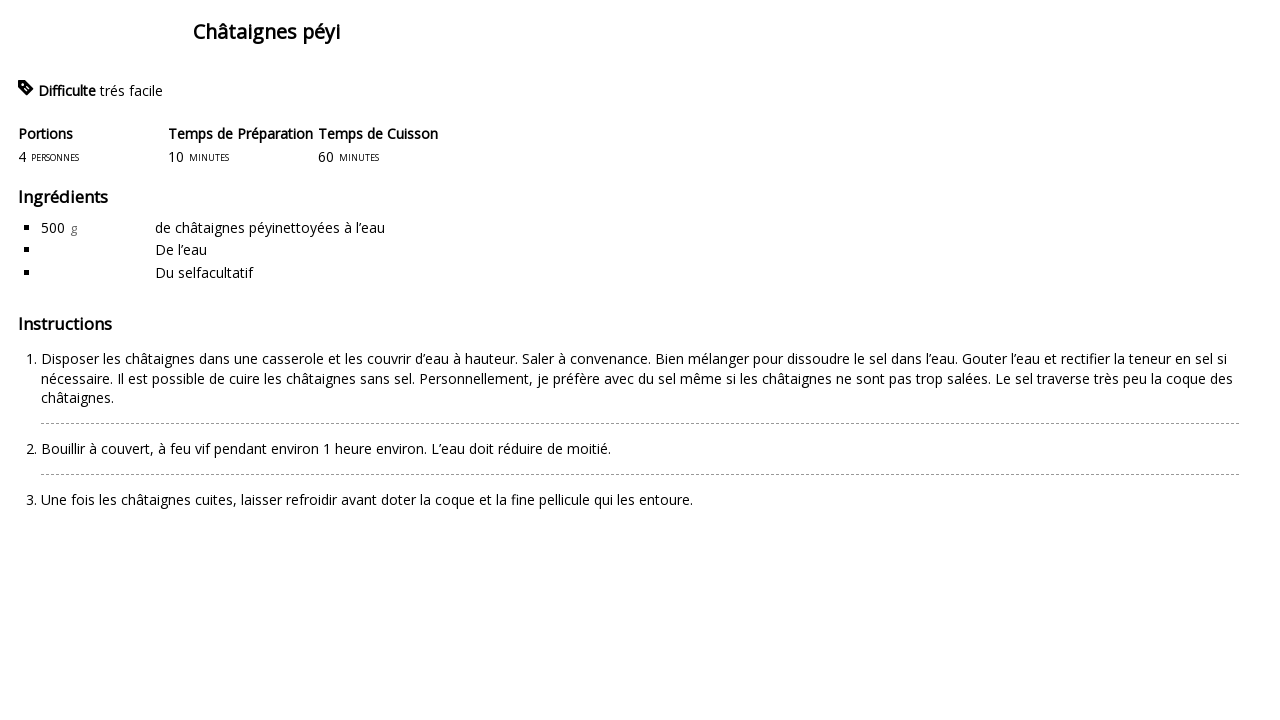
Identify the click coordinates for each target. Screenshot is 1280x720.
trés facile (131, 90)
